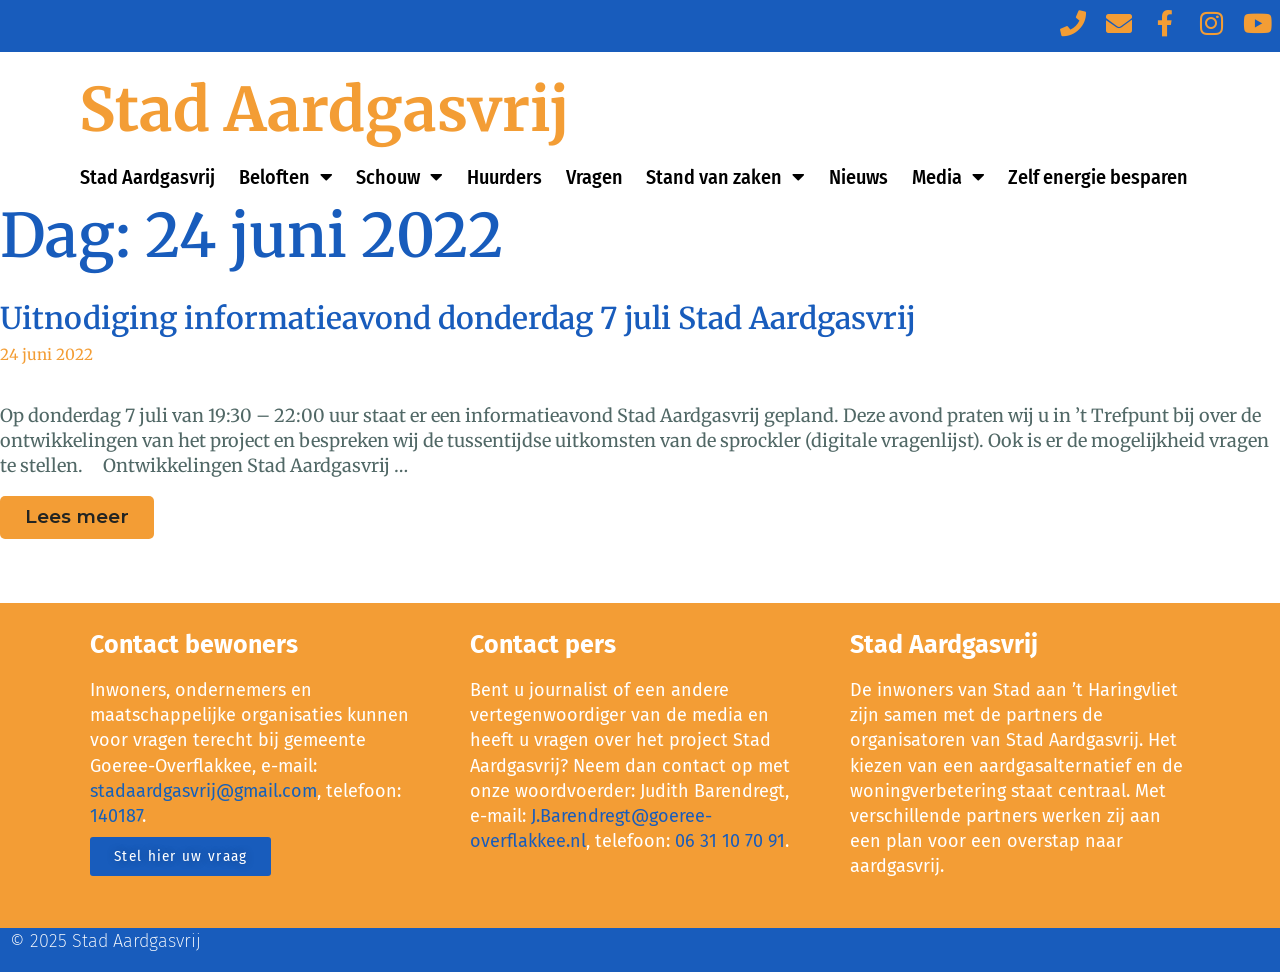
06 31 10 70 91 (730, 841)
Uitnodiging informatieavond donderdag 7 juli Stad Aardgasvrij (458, 318)
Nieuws (858, 177)
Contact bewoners (194, 645)
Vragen (594, 177)
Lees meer (89, 512)
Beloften (286, 177)
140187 (116, 816)
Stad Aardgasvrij (324, 109)
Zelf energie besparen (1098, 177)
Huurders (504, 177)
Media (948, 177)
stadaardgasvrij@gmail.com (203, 791)
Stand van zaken (725, 177)
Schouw (399, 177)
